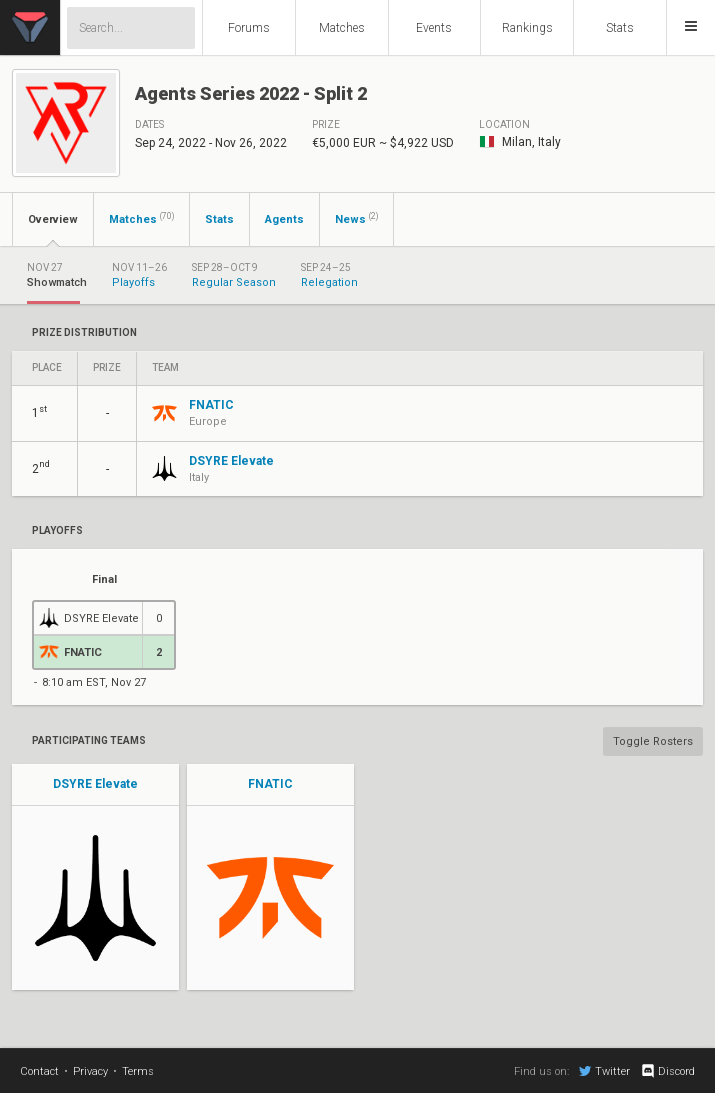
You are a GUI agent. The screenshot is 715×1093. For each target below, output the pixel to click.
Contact (39, 1071)
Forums (249, 28)
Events (434, 28)
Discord (667, 1071)
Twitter (604, 1071)
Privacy (90, 1071)
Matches (342, 28)
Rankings (527, 28)
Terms (138, 1071)
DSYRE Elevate (95, 784)
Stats (620, 28)
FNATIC (270, 784)
